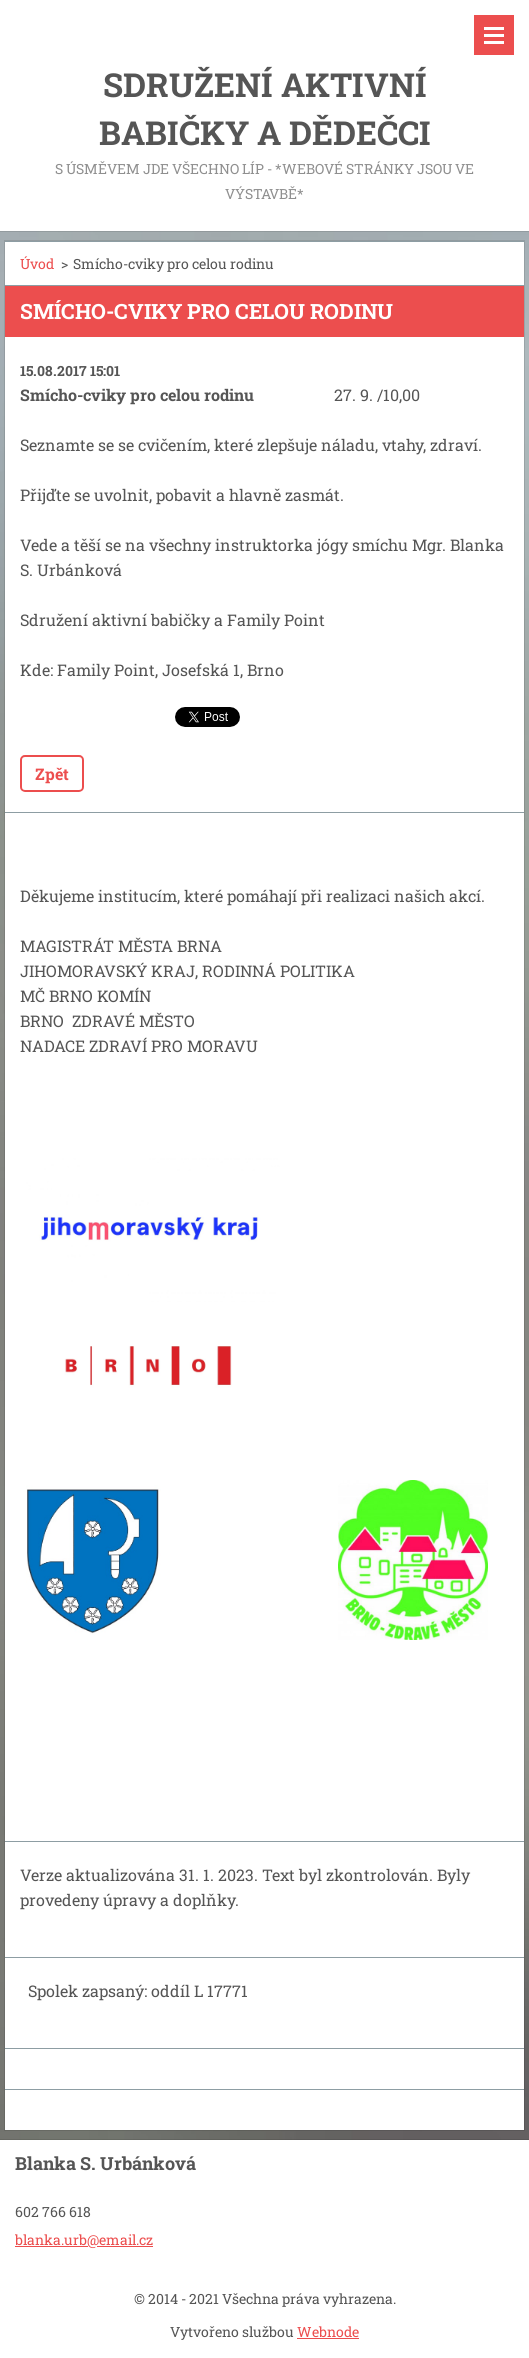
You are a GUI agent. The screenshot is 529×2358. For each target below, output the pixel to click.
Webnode (328, 2331)
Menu (494, 35)
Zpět (52, 773)
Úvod (37, 263)
